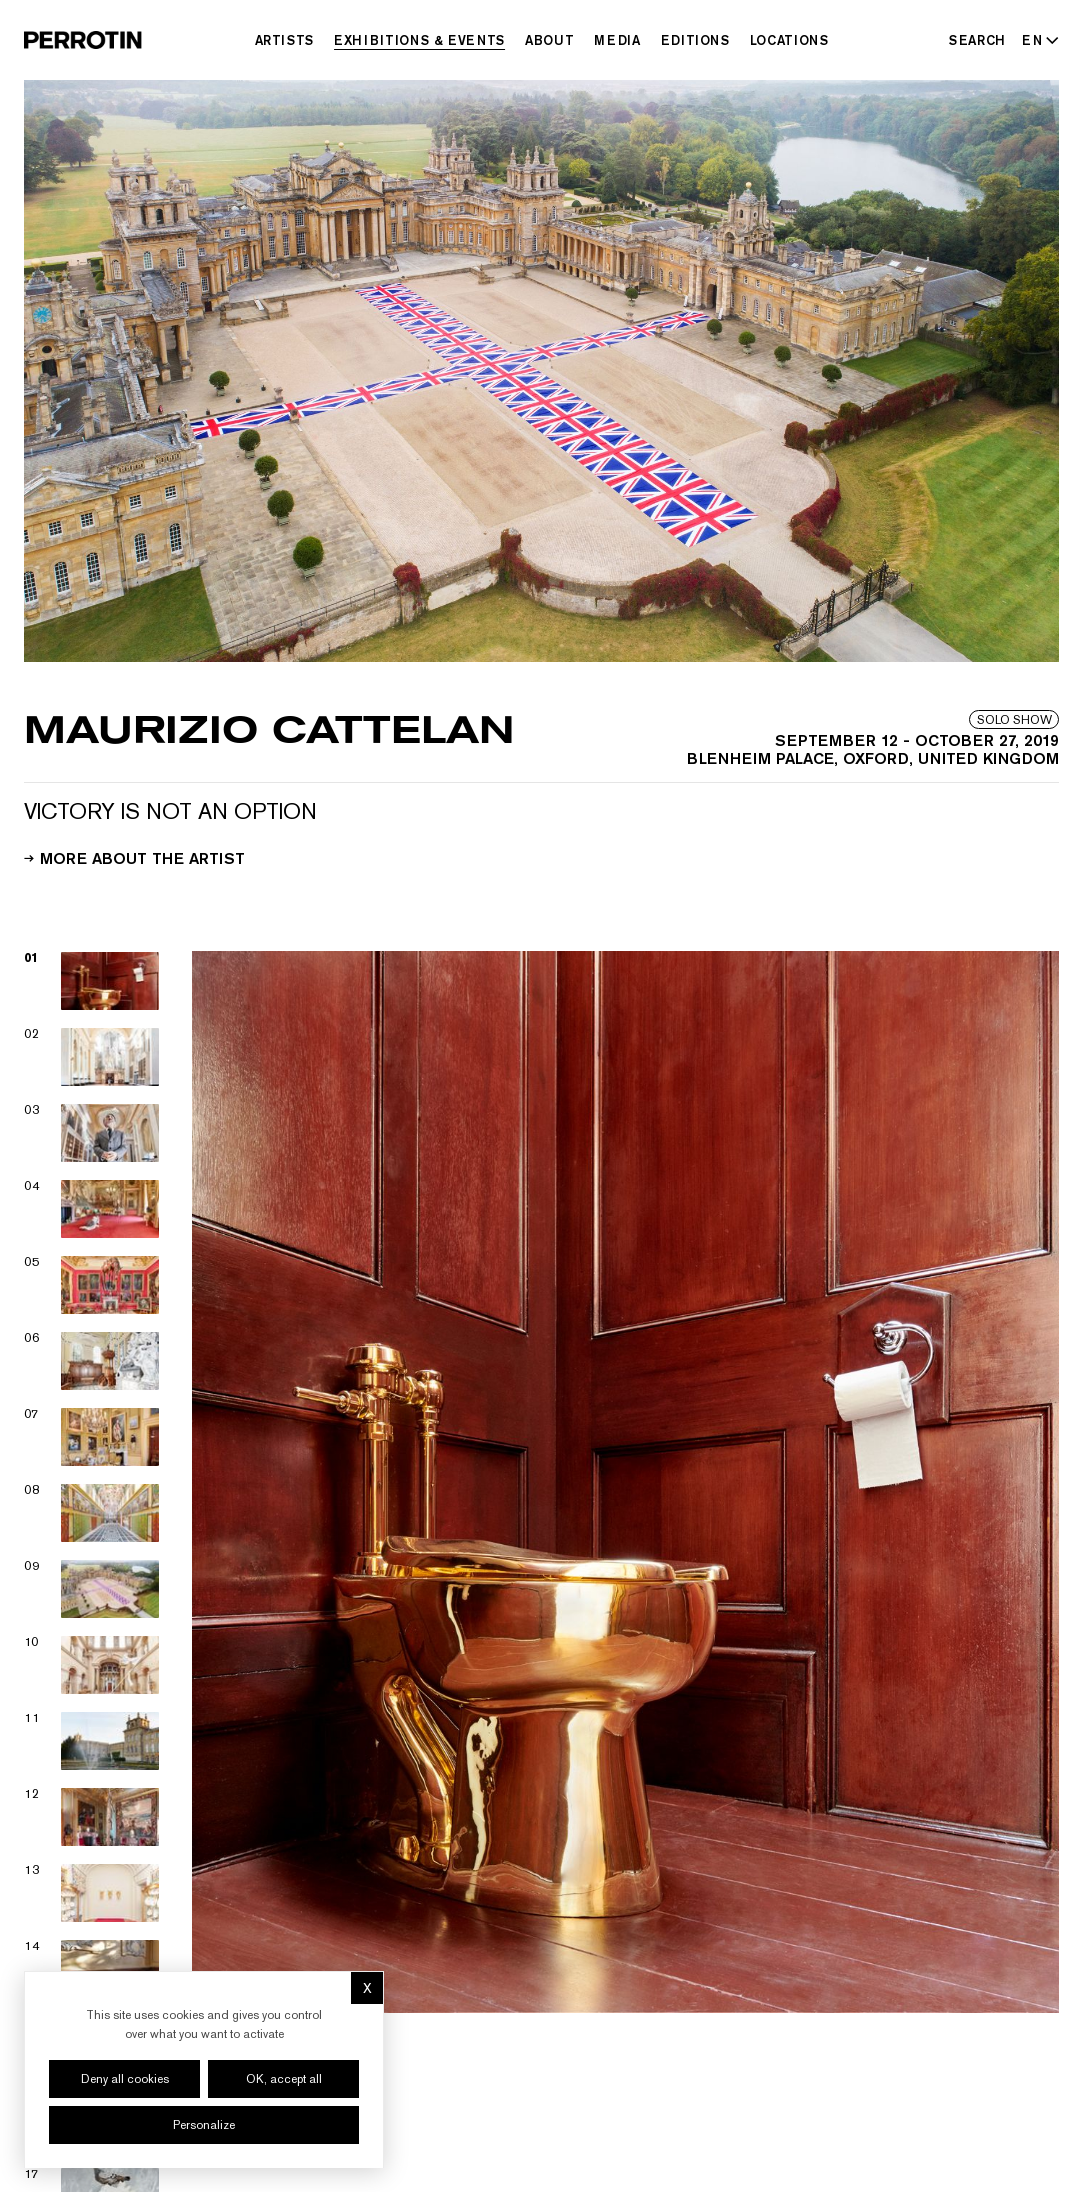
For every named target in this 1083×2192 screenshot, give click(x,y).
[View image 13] (92, 1893)
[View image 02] (92, 1057)
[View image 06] (92, 1361)
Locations (789, 40)
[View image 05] (92, 1285)
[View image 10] (92, 1665)
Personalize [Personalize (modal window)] (204, 2125)
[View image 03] (92, 1133)
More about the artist (134, 857)
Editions (695, 40)
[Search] (977, 40)
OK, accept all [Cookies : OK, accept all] (284, 2079)
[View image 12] (92, 1817)
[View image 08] (92, 1513)
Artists (285, 40)
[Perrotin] (83, 40)
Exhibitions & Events (419, 40)
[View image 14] (92, 1969)
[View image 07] (92, 1437)
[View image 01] (92, 981)
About (549, 40)
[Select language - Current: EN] (1036, 40)
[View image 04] (92, 1209)
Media (617, 40)
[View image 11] (92, 1741)
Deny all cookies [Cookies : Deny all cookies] (125, 2079)
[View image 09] (92, 1589)
